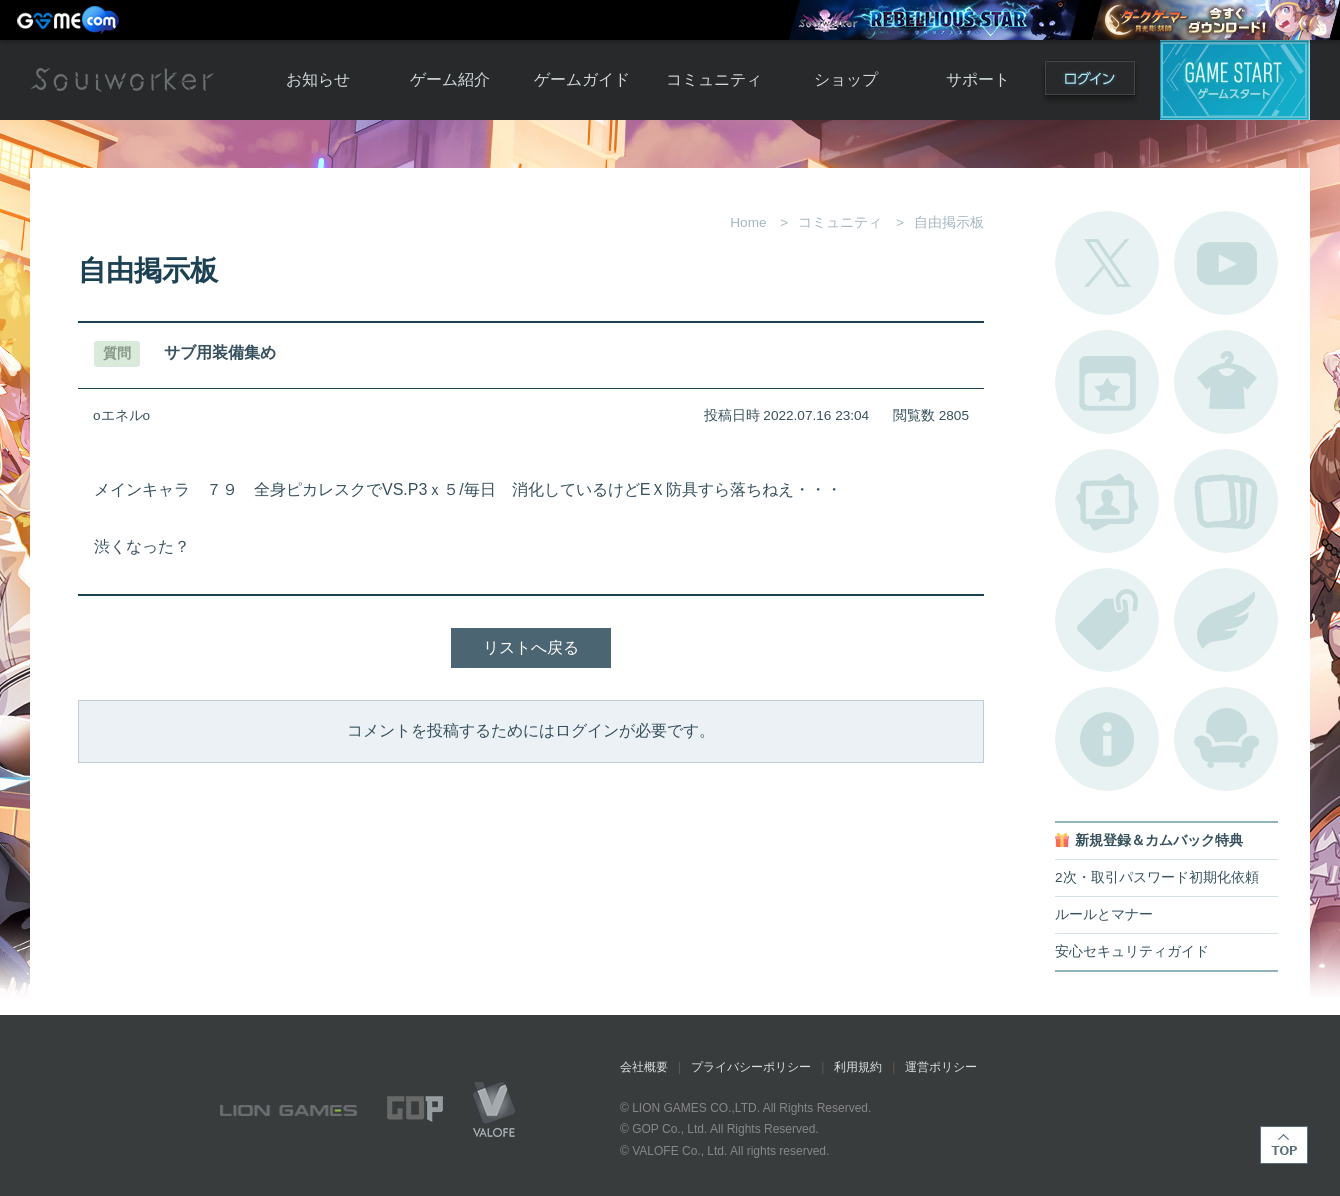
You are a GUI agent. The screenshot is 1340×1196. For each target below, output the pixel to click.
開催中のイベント (1107, 382)
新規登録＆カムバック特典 (1159, 840)
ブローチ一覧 (1226, 620)
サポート (978, 79)
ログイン (1090, 82)
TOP (1284, 1145)
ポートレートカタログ (1107, 501)
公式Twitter (1107, 263)
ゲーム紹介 (450, 79)
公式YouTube (1226, 263)
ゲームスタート (1235, 80)
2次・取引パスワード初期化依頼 (1157, 877)
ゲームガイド (582, 79)
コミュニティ (714, 79)
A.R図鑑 (1226, 501)
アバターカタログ (1226, 382)
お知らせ (318, 79)
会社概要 (644, 1067)
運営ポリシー (941, 1067)
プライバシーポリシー (751, 1067)
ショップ (846, 79)
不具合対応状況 (1107, 739)
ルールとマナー (1104, 914)
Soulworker (122, 80)
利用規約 (858, 1067)
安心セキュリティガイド (1132, 951)
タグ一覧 (1107, 620)
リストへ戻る (531, 647)
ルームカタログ (1226, 739)
